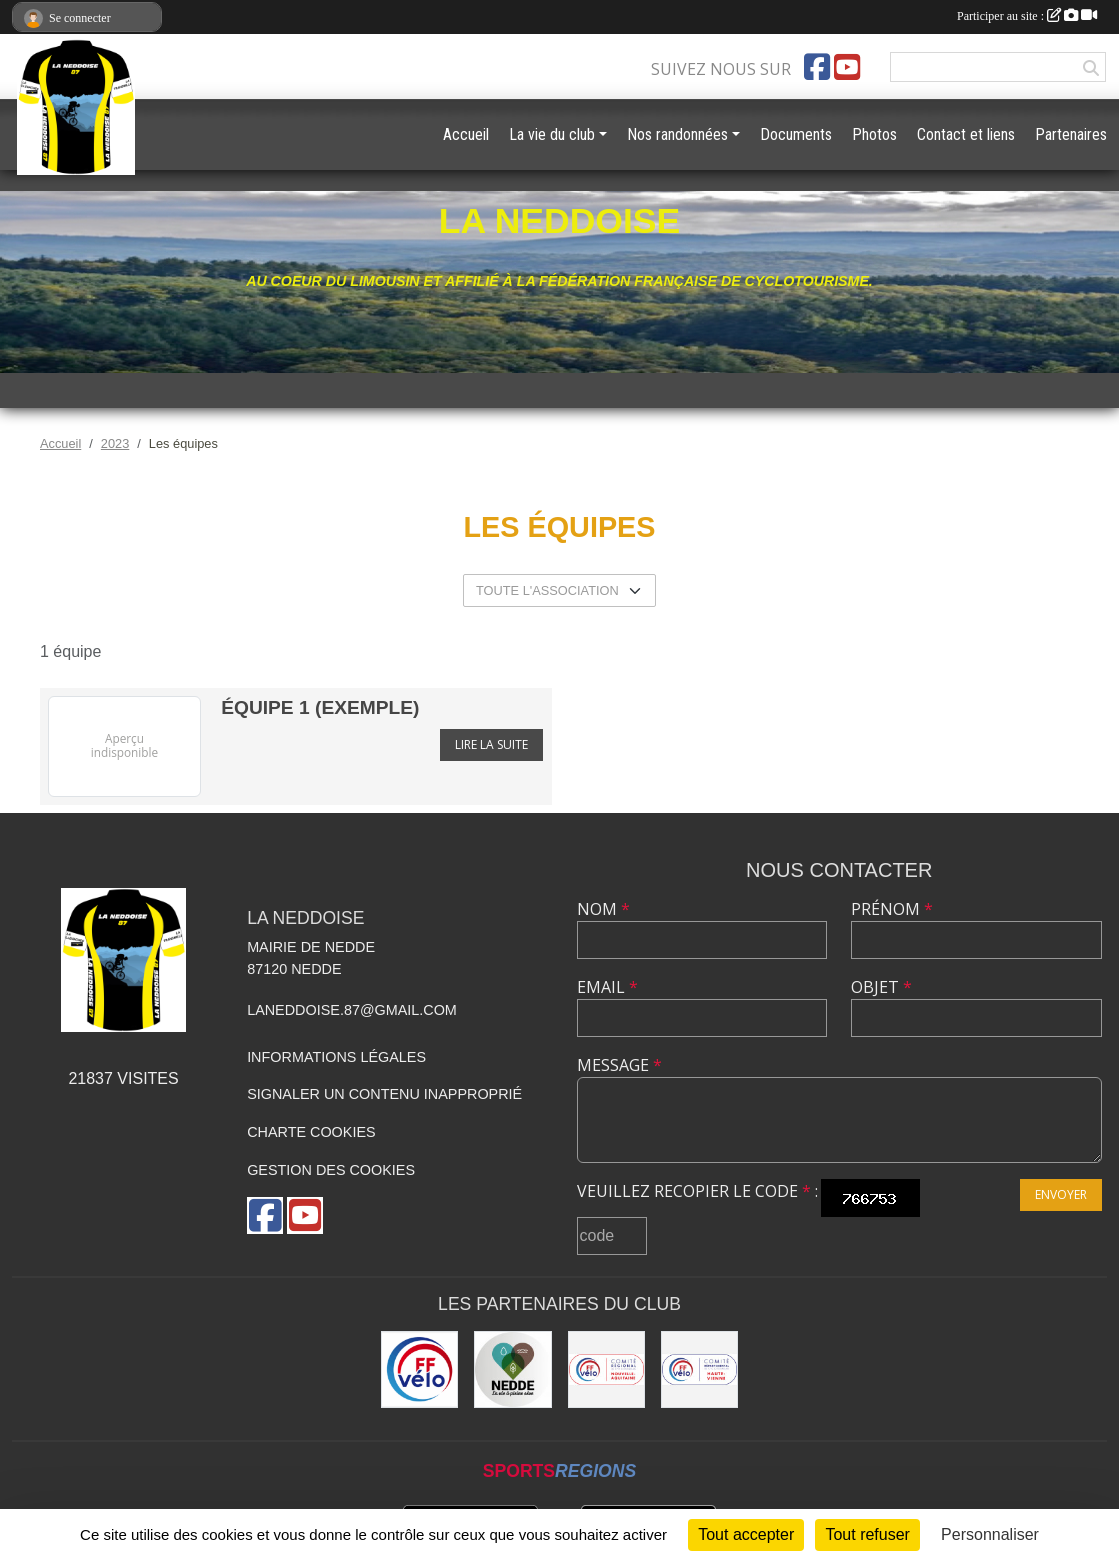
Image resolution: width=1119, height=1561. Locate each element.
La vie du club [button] (552, 134)
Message (619, 1065)
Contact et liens (966, 134)
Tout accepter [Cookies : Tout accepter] (746, 1534)
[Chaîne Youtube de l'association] (847, 67)
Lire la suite (491, 744)
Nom (603, 909)
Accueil (466, 134)
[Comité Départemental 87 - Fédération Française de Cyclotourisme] (699, 1369)
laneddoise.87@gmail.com (352, 1010)
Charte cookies (311, 1132)
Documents (796, 134)
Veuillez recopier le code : (697, 1191)
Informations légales (336, 1057)
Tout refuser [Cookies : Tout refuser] (867, 1534)
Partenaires (1071, 134)
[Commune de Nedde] (512, 1369)
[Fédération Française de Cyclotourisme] (419, 1369)
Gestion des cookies (331, 1170)
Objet (881, 987)
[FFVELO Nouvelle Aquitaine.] (606, 1369)
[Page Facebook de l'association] (817, 67)
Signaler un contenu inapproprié (384, 1094)
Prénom (892, 909)
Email (607, 987)
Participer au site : (1027, 16)
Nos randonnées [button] (677, 134)
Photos (874, 134)
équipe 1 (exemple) (320, 707)
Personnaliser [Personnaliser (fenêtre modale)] (990, 1534)
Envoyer (1061, 1194)
